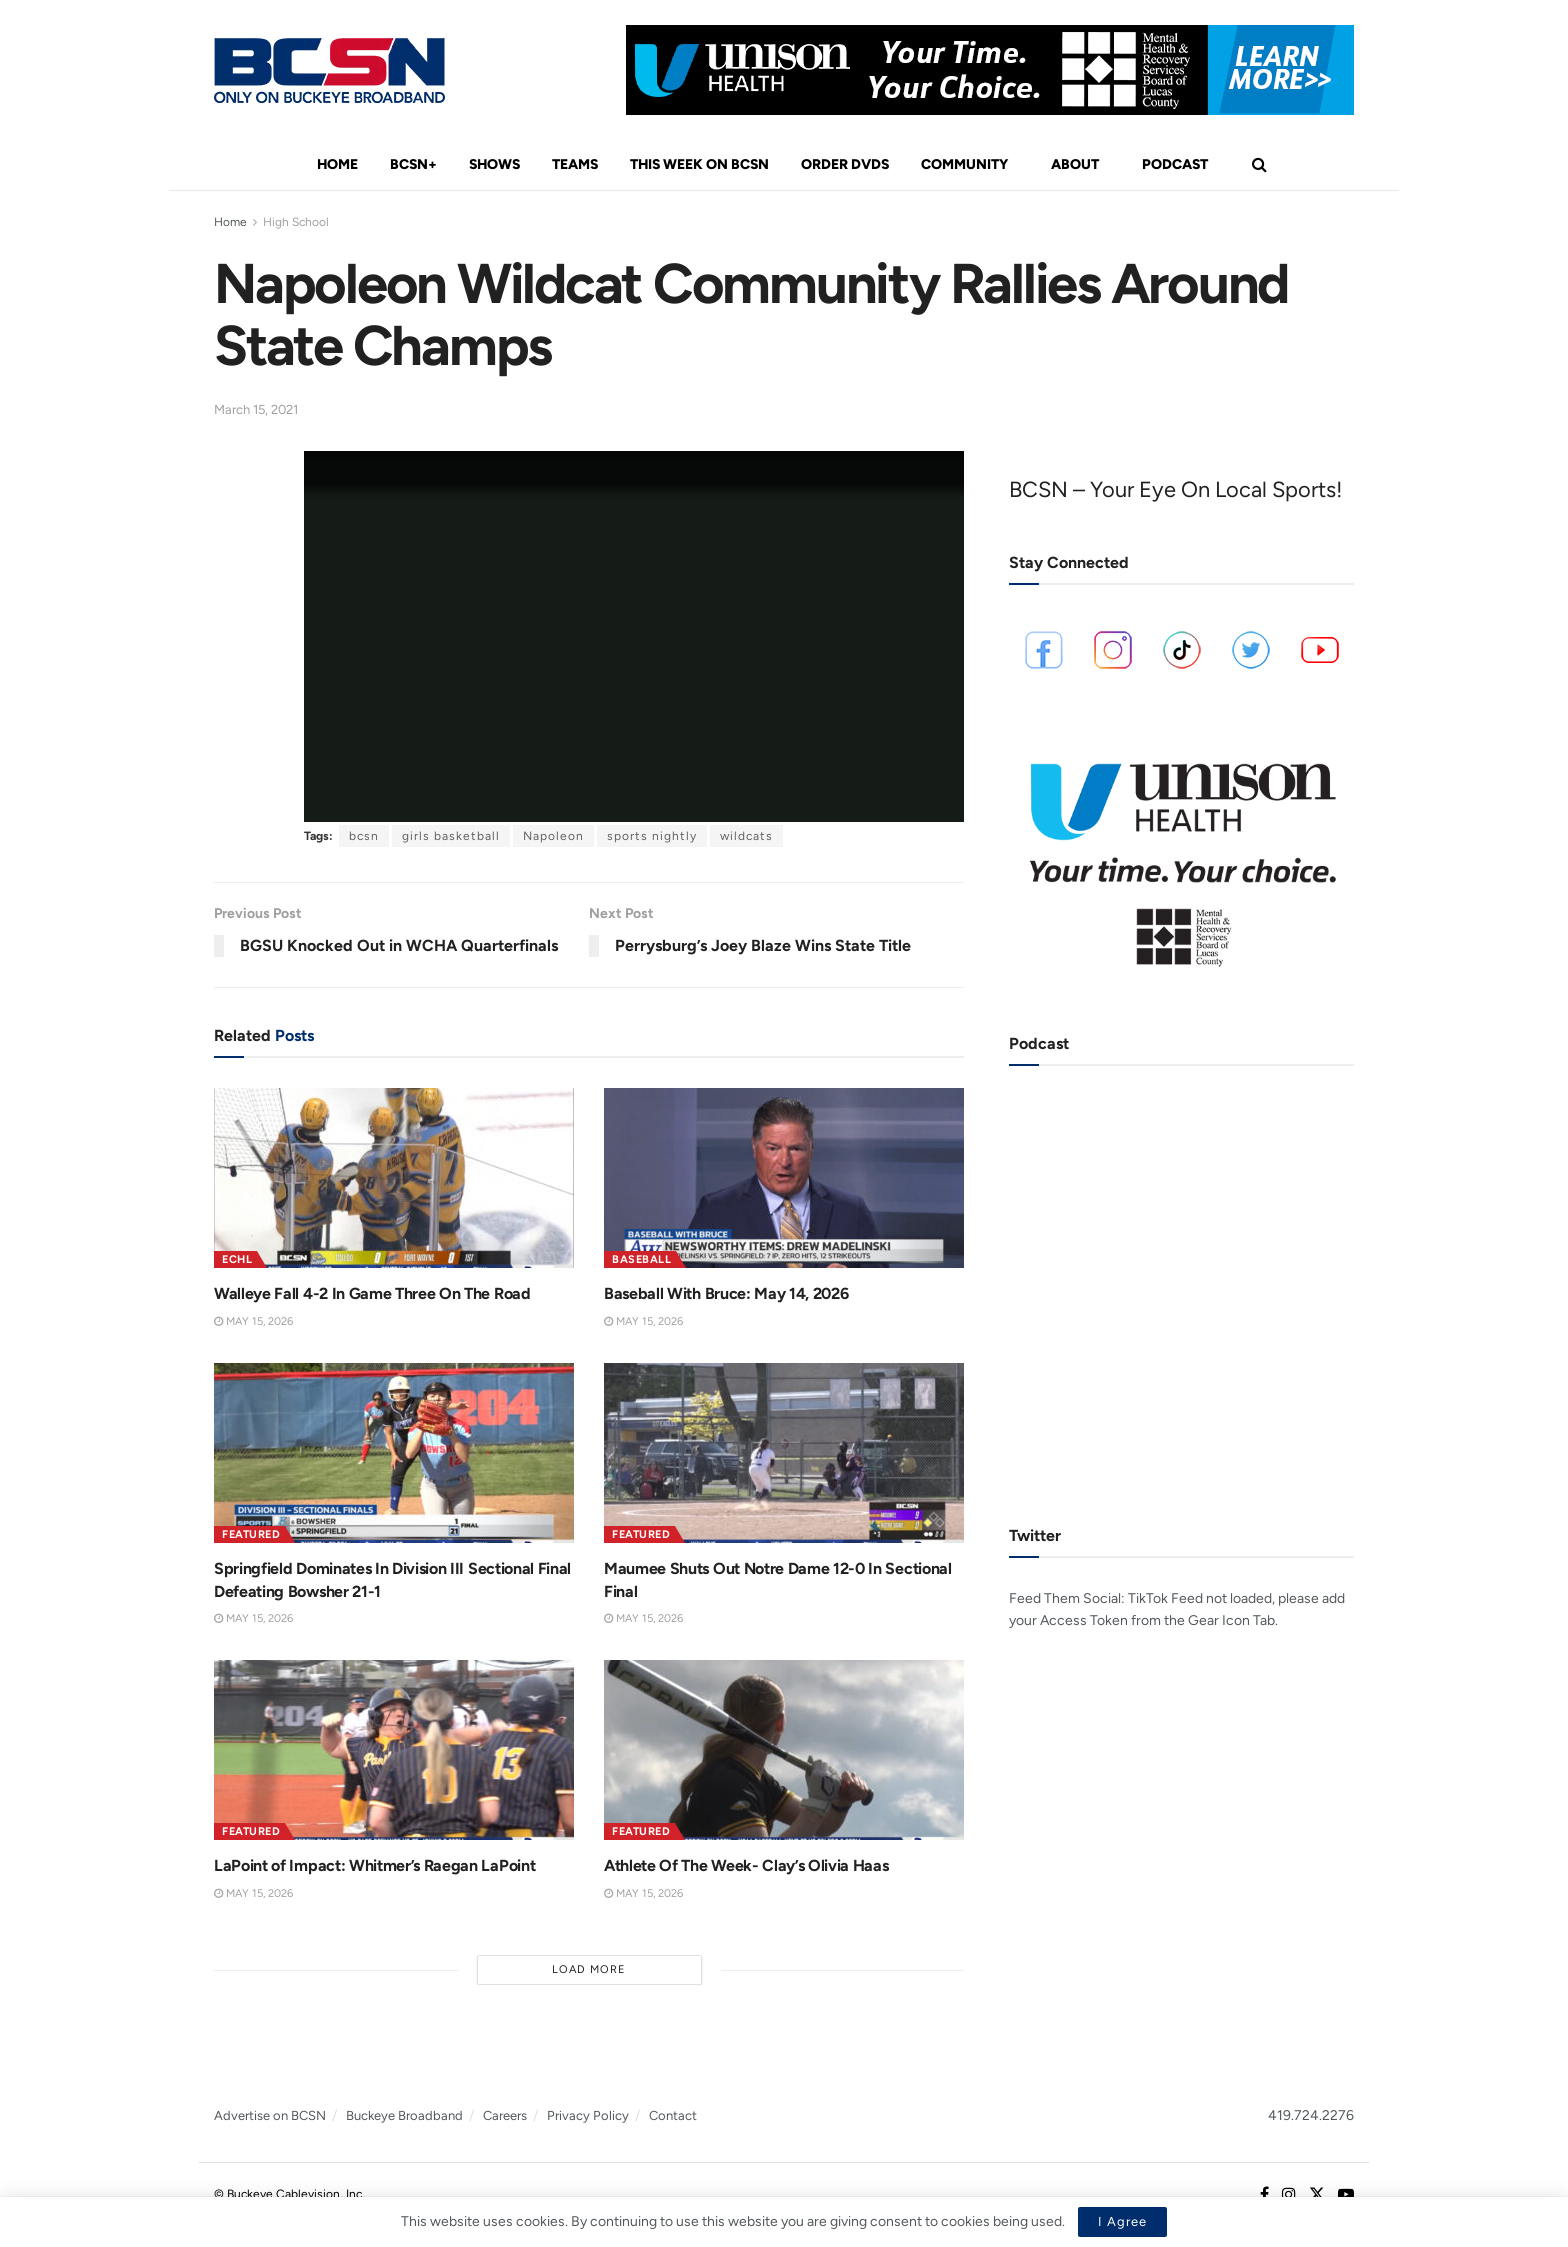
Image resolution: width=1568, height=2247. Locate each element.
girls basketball (451, 836)
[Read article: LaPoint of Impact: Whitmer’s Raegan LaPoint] (394, 1750)
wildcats (746, 836)
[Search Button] (1259, 165)
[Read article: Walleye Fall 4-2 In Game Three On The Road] (394, 1178)
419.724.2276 (1311, 2115)
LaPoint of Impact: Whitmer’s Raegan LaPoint (374, 1865)
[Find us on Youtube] (1346, 2195)
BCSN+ (413, 164)
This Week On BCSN (699, 164)
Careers (505, 2115)
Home (337, 164)
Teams (575, 164)
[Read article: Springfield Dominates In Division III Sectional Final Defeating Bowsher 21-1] (394, 1453)
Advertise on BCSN (270, 2115)
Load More (589, 1969)
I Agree (1122, 2221)
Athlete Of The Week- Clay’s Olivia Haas (746, 1865)
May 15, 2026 (253, 1321)
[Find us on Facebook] (1264, 2195)
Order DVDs (845, 164)
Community (964, 164)
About (1075, 164)
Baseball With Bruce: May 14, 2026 (726, 1293)
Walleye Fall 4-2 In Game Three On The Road (372, 1293)
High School (296, 222)
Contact (673, 2115)
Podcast (1175, 164)
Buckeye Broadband (404, 2115)
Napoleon (553, 836)
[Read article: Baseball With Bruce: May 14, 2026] (784, 1178)
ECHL (237, 1259)
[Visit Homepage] (329, 70)
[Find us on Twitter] (1317, 2195)
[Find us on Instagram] (1289, 2195)
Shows (494, 164)
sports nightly (652, 836)
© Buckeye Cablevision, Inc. (289, 2194)
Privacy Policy (588, 2115)
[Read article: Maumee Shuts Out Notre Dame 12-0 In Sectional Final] (784, 1453)
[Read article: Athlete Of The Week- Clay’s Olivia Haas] (784, 1750)
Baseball (641, 1259)
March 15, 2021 (256, 409)
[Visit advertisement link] (990, 70)
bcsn (364, 836)
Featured (251, 1534)
